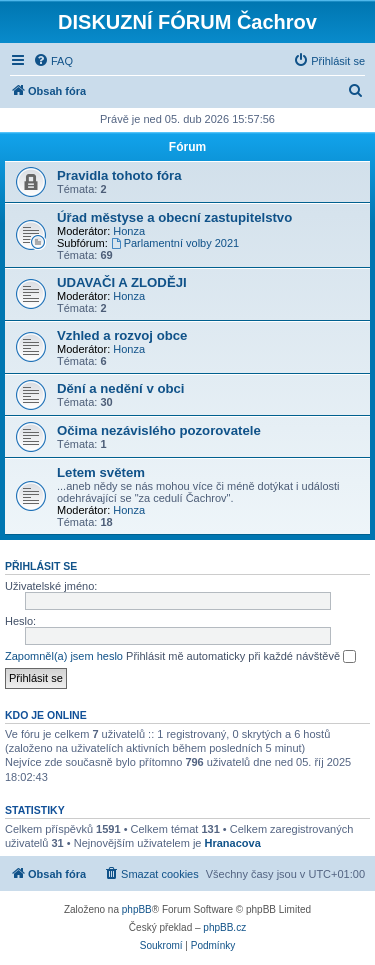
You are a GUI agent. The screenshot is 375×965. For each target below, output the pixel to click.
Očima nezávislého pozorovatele (159, 430)
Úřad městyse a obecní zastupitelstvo (174, 217)
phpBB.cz (224, 927)
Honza (129, 231)
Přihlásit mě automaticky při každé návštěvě (241, 657)
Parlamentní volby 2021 (175, 243)
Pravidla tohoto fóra (119, 175)
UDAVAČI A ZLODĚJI (122, 282)
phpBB (137, 909)
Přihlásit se (41, 566)
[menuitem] (53, 61)
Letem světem (101, 472)
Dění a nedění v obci (121, 388)
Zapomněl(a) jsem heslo (64, 656)
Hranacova (233, 843)
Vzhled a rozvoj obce (122, 335)
